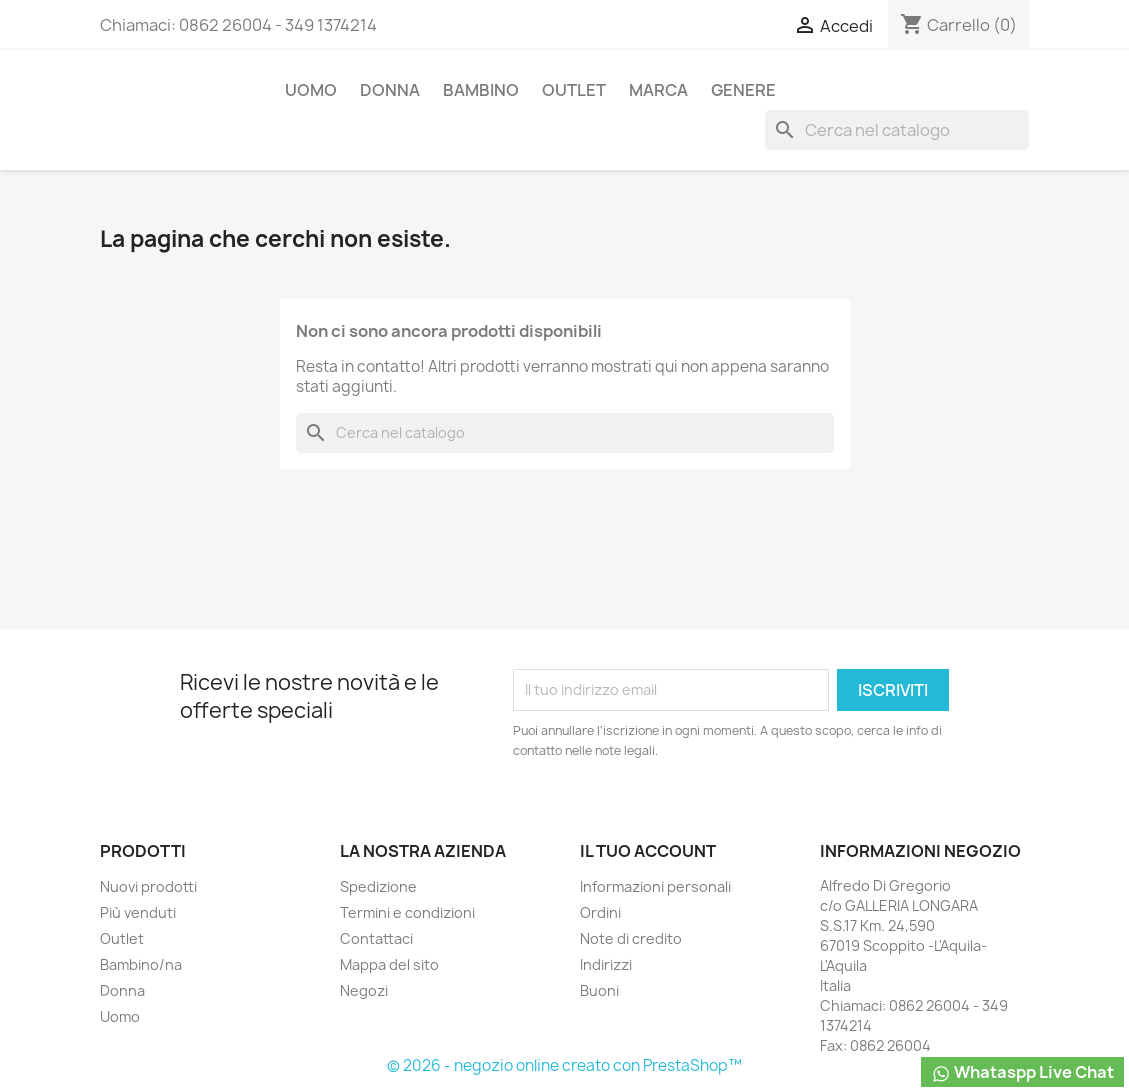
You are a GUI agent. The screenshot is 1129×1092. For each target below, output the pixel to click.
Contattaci (376, 938)
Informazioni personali (655, 886)
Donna (390, 90)
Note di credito (631, 938)
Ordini (600, 912)
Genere (743, 90)
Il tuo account (648, 851)
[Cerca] (897, 130)
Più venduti (138, 912)
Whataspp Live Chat (1022, 1072)
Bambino (481, 90)
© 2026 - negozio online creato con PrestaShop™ (564, 1065)
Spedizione (378, 886)
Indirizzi (606, 964)
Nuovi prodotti (148, 886)
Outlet (574, 90)
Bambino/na (141, 964)
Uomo (311, 90)
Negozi (364, 990)
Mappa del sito (389, 964)
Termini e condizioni (407, 912)
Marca (658, 90)
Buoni (599, 990)
